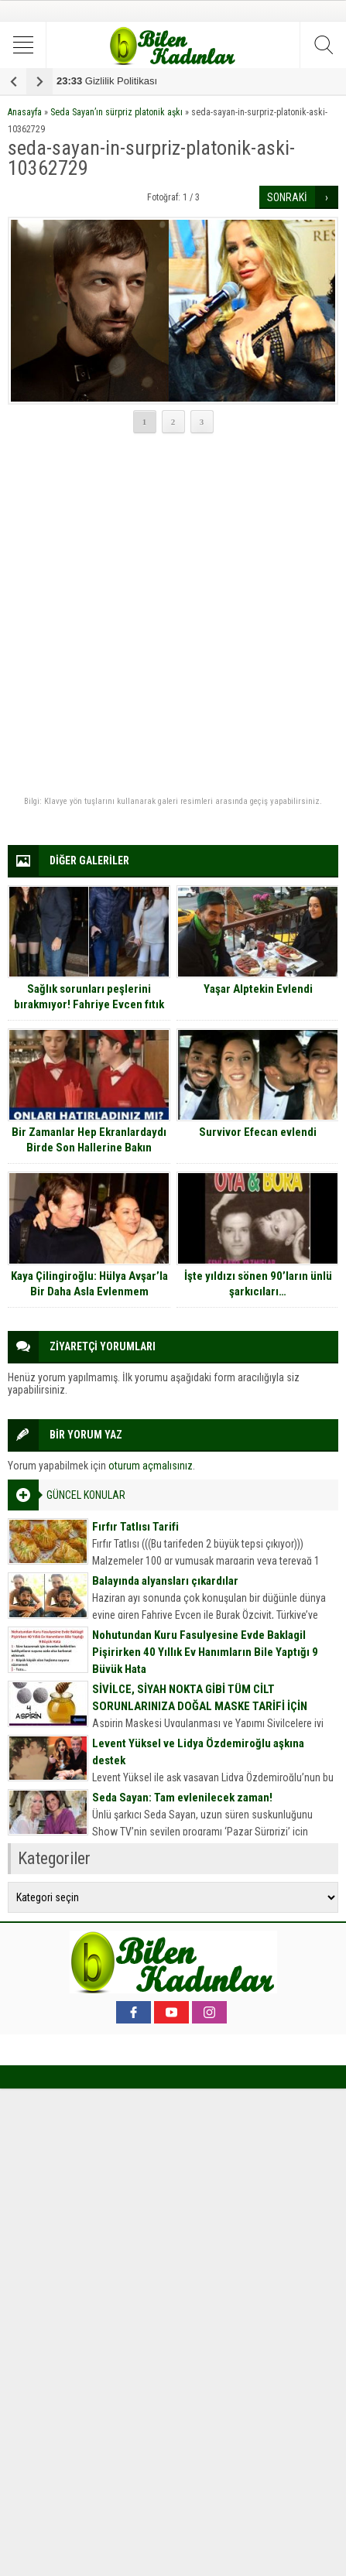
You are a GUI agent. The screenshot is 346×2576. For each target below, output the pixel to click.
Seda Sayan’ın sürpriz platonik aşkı (116, 112)
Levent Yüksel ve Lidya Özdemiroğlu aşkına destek (198, 1751)
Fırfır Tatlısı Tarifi (135, 1527)
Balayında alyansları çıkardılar (165, 1581)
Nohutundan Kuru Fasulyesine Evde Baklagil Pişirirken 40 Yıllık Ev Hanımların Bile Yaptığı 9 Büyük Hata (205, 1652)
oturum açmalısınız (150, 1465)
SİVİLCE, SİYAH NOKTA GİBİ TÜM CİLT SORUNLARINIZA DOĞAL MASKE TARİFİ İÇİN (199, 1697)
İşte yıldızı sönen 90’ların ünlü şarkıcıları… (258, 1283)
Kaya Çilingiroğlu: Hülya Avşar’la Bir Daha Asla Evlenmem (89, 1283)
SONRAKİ (287, 197)
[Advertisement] (173, 616)
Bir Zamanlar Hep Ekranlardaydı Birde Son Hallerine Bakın (89, 1140)
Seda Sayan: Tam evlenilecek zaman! (182, 1798)
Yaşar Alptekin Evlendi (258, 989)
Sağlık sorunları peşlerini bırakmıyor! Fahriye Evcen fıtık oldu (89, 1004)
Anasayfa (25, 112)
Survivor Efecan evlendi (258, 1132)
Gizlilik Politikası (107, 81)
